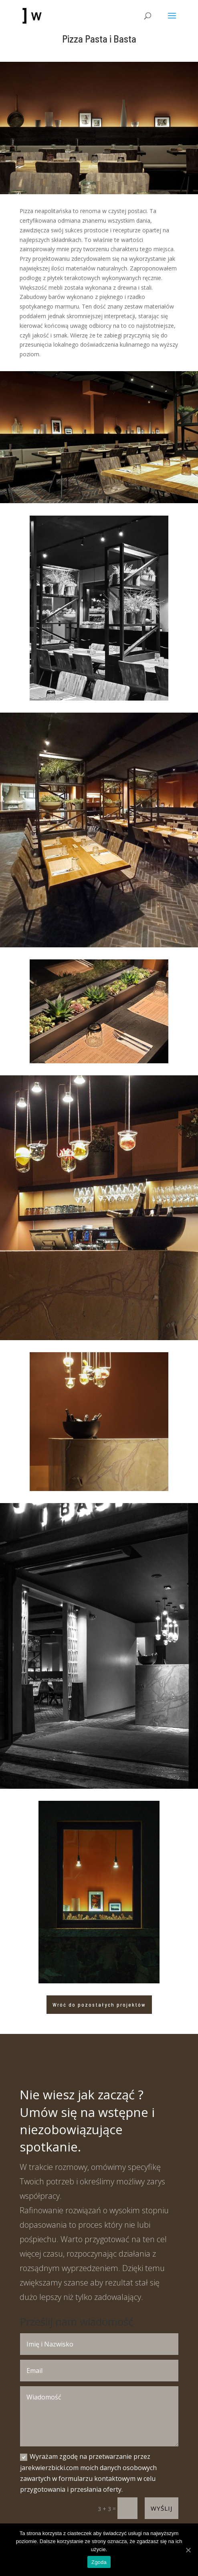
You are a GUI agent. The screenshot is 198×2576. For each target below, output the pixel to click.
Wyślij (161, 2508)
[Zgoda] (188, 2550)
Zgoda (99, 2562)
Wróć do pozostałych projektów (99, 2004)
